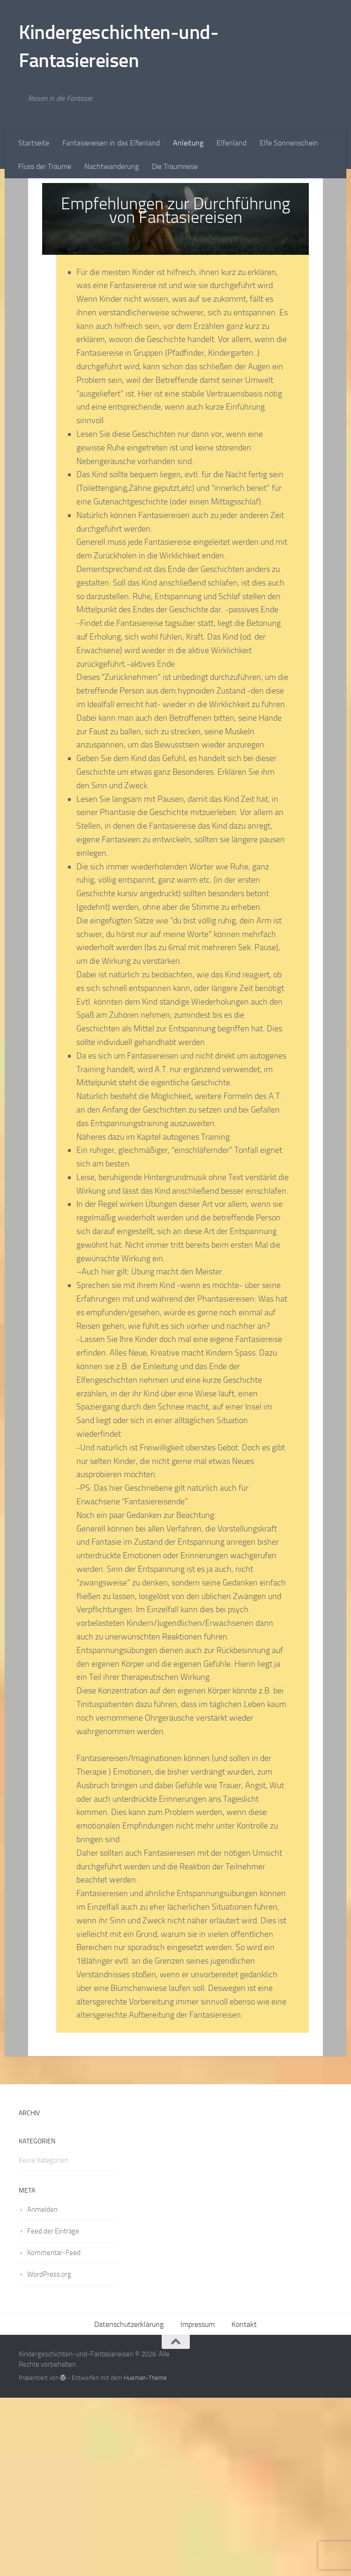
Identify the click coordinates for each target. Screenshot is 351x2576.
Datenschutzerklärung (129, 2502)
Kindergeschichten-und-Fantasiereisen (118, 46)
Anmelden (42, 2388)
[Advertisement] (175, 248)
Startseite (33, 142)
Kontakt (244, 2502)
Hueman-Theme (145, 2556)
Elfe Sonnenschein (289, 142)
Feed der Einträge (53, 2409)
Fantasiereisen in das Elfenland (111, 142)
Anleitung (188, 142)
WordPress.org (49, 2452)
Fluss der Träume (44, 166)
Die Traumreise (175, 166)
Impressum (197, 2502)
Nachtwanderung (111, 166)
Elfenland (231, 142)
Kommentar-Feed (54, 2431)
